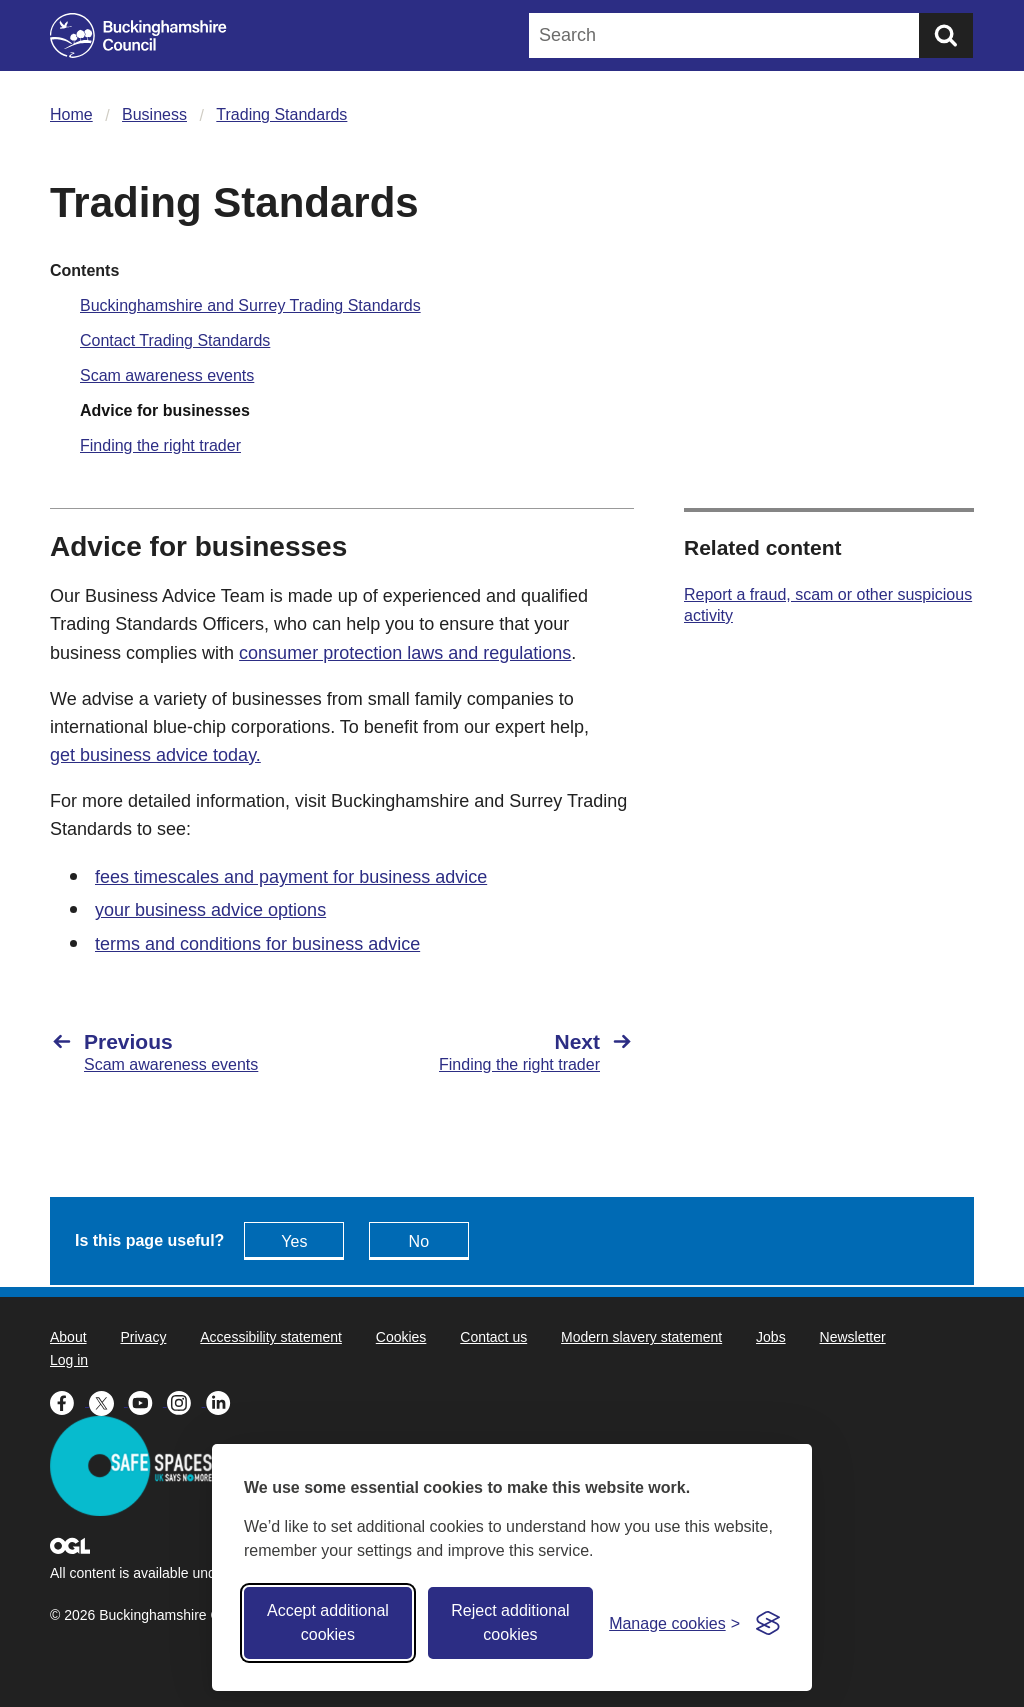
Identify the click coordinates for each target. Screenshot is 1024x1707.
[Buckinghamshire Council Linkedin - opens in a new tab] (223, 1401)
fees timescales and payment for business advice (291, 877)
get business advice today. (155, 755)
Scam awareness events (167, 375)
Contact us (493, 1337)
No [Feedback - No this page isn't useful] (419, 1241)
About (68, 1337)
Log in (69, 1360)
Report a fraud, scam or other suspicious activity (828, 605)
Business (154, 114)
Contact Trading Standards (175, 340)
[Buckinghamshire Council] (138, 35)
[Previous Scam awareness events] (186, 1052)
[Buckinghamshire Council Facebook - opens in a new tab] (69, 1401)
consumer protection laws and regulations (405, 653)
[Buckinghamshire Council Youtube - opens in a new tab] (147, 1401)
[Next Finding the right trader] (498, 1052)
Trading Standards (281, 114)
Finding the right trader (160, 445)
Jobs (771, 1337)
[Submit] (946, 35)
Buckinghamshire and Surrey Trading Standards (250, 305)
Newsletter (853, 1337)
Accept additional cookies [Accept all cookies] (328, 1622)
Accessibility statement (271, 1337)
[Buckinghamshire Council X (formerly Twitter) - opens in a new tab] (108, 1401)
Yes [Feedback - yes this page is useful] (294, 1241)
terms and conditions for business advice (257, 944)
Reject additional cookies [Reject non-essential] (510, 1622)
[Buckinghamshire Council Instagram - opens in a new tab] (186, 1401)
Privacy (143, 1337)
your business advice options (210, 910)
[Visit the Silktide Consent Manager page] (768, 1623)
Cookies (401, 1337)
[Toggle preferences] (674, 1623)
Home (71, 114)
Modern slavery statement (641, 1337)
